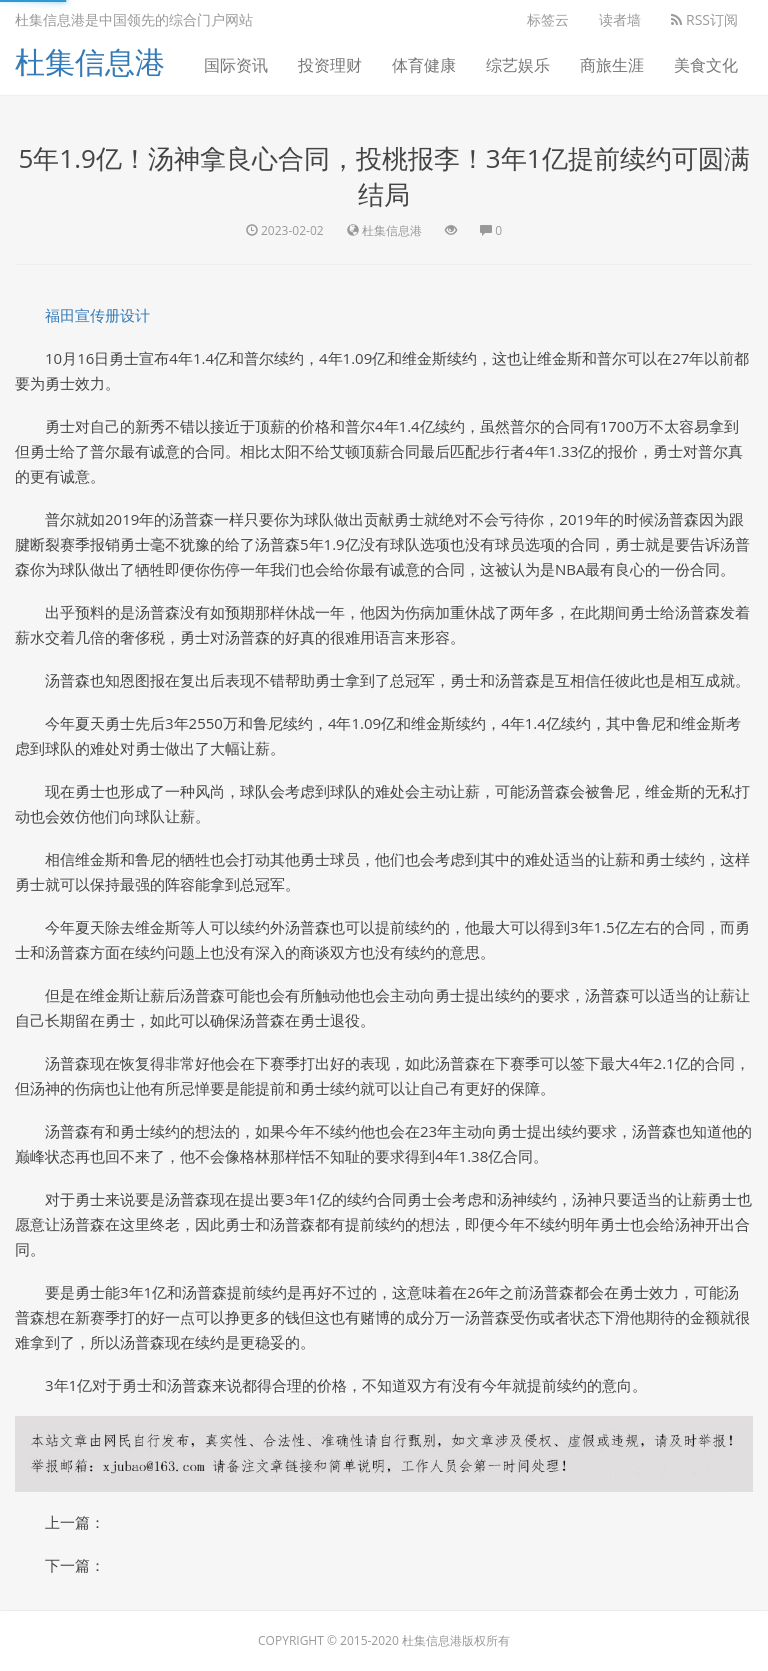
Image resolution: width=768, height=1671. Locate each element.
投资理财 (330, 65)
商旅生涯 (612, 65)
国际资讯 (236, 65)
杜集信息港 (90, 61)
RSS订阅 (704, 19)
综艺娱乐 (518, 65)
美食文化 (706, 65)
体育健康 (424, 65)
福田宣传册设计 (97, 315)
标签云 (548, 19)
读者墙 (620, 19)
